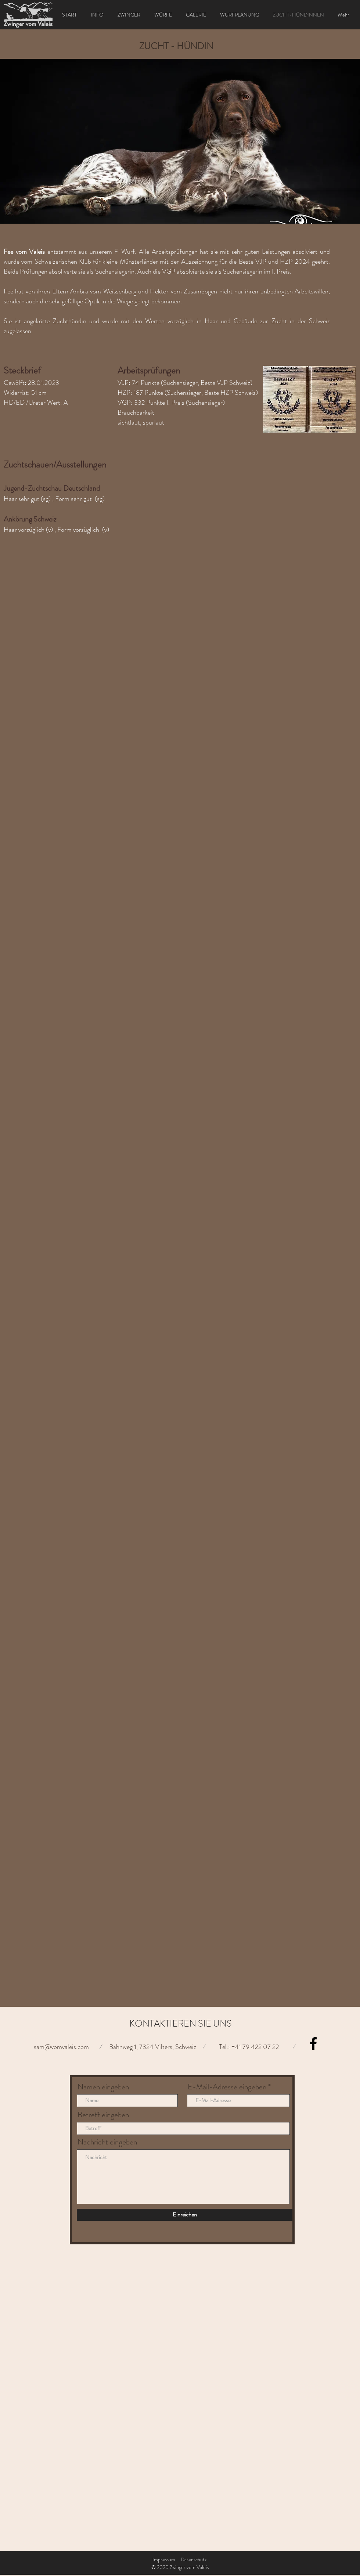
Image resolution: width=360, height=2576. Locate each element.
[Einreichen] (184, 2215)
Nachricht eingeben (107, 2142)
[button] (180, 141)
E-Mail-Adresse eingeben (227, 2087)
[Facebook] (313, 2043)
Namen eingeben (103, 2087)
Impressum (163, 2559)
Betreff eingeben (103, 2115)
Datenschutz (193, 2559)
